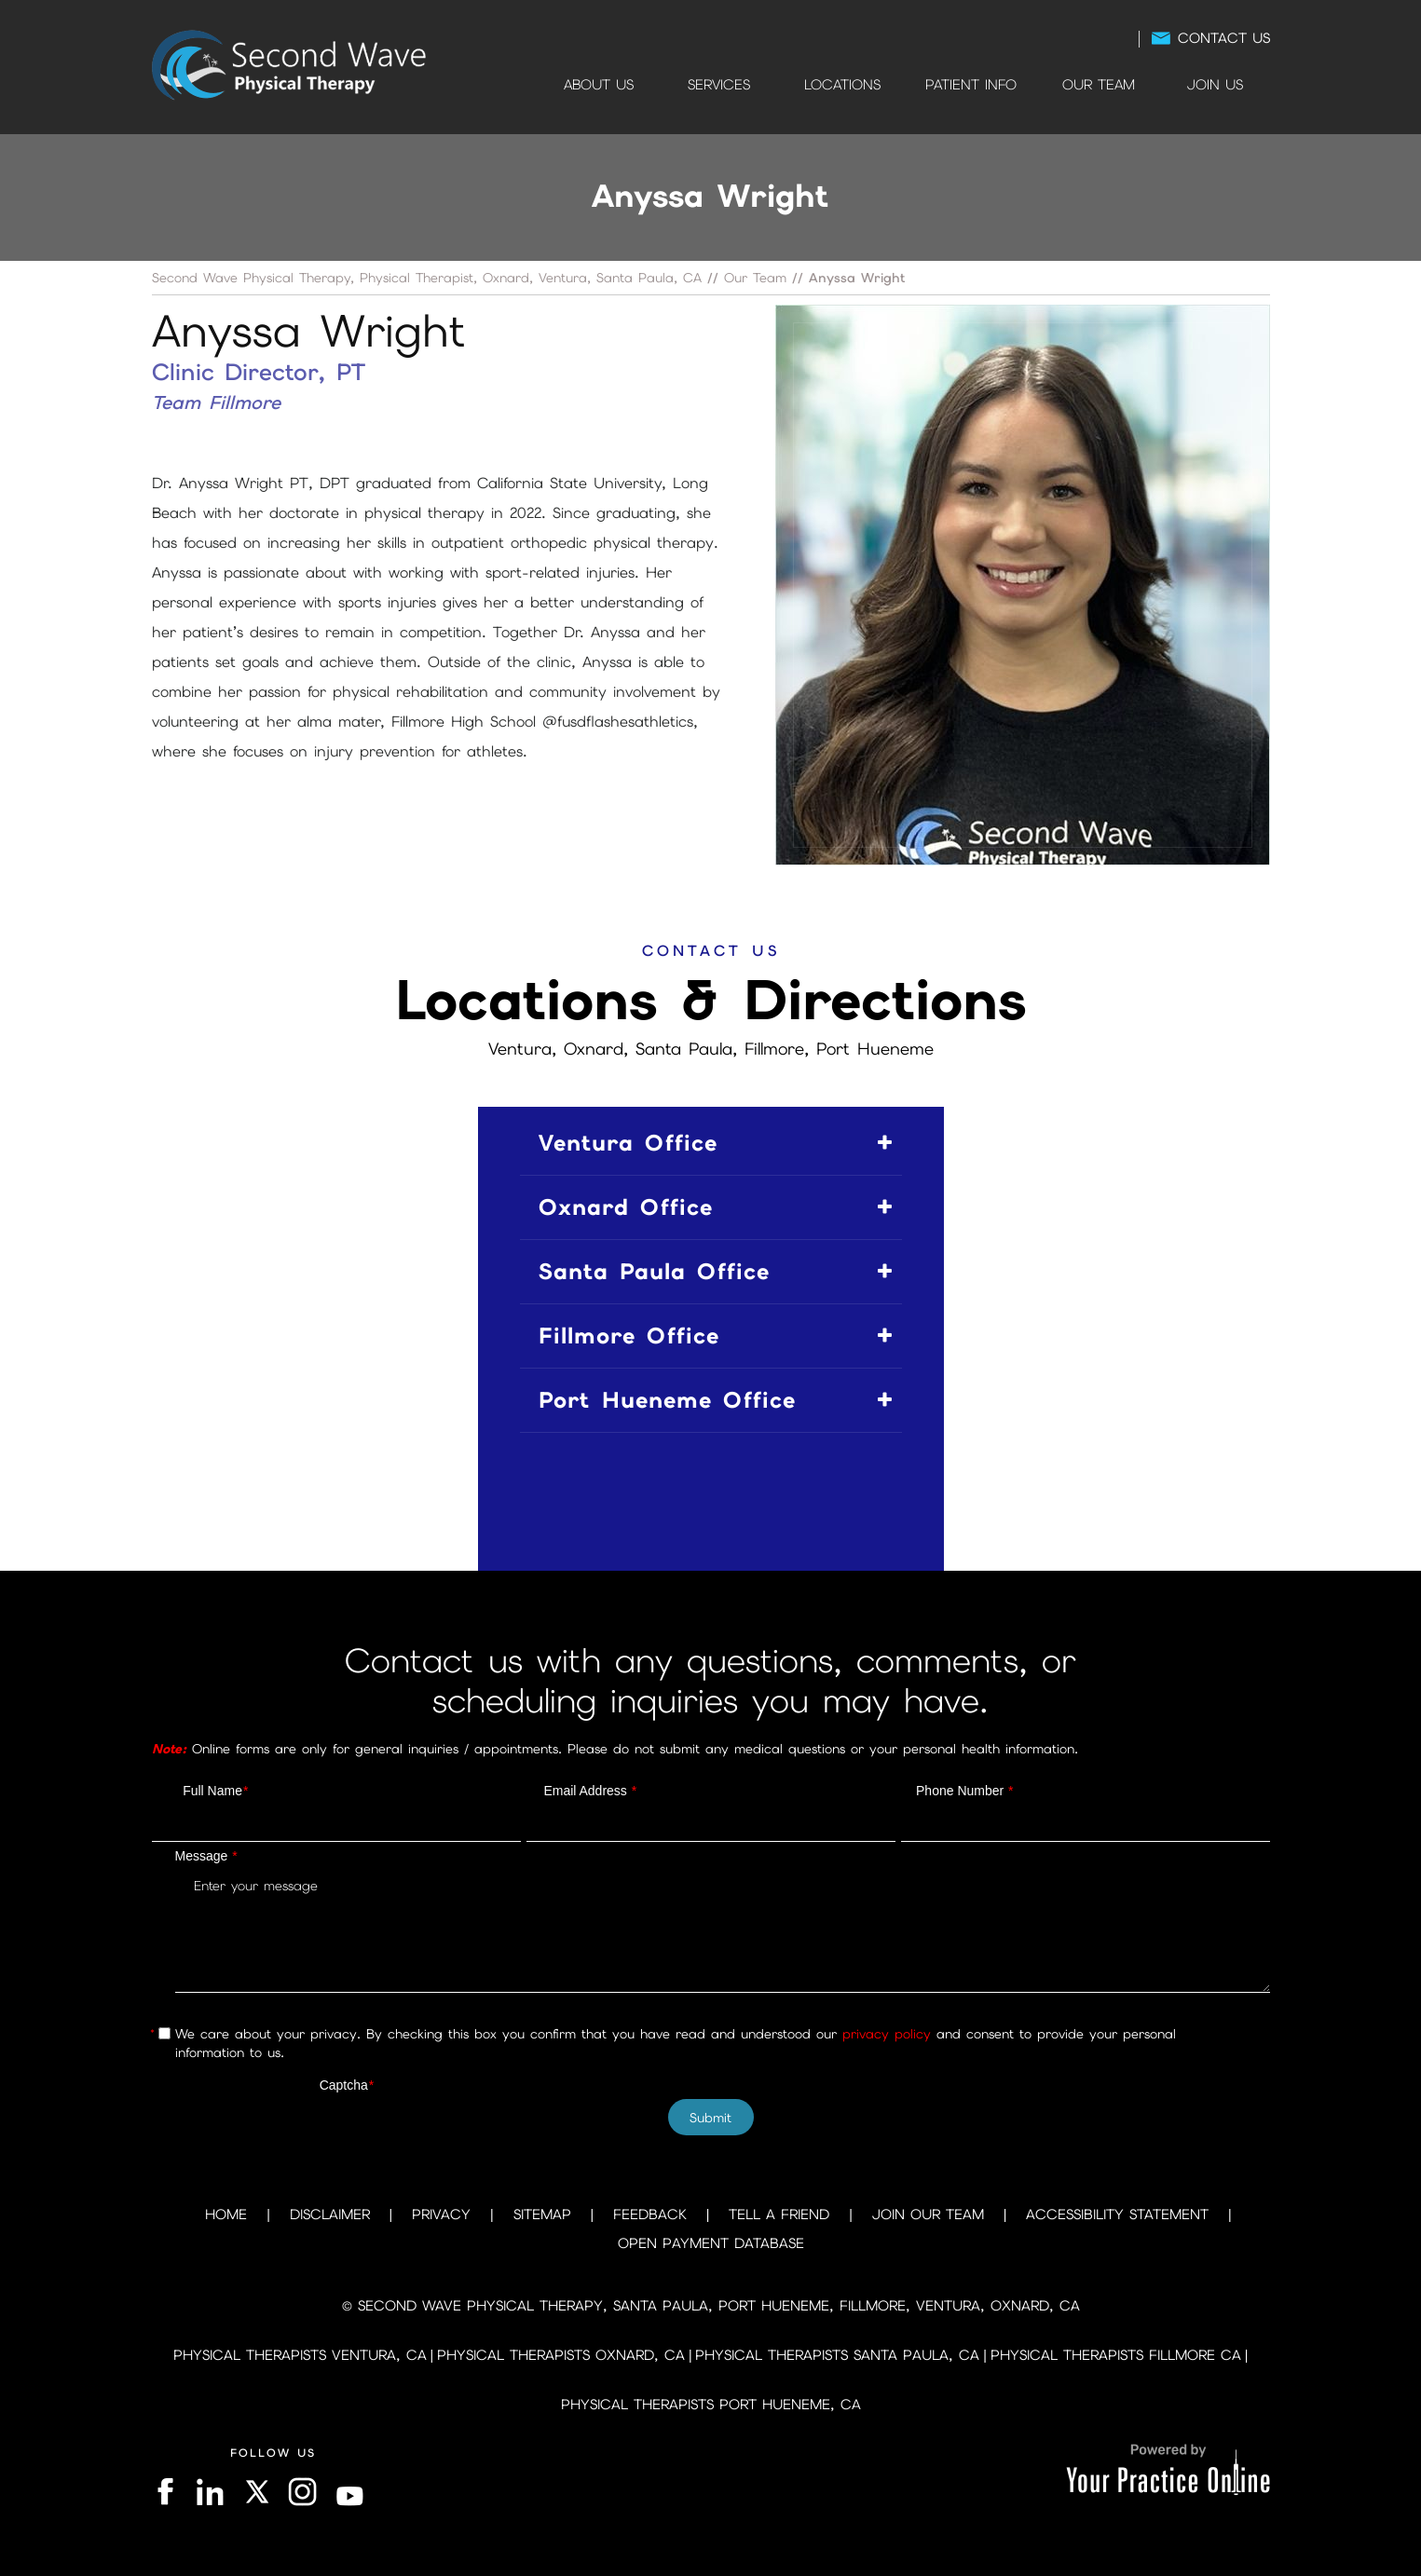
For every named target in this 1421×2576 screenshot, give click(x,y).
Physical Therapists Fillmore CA (1116, 2355)
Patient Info (971, 84)
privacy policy (886, 2033)
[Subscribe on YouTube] (351, 2491)
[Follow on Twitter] (255, 2491)
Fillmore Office (629, 1335)
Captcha (347, 2085)
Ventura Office (628, 1142)
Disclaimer (330, 2214)
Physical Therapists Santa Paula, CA (837, 2355)
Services (719, 84)
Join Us (1215, 84)
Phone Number (965, 1790)
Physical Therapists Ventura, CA (300, 2355)
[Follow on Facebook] (167, 2491)
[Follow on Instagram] (303, 2491)
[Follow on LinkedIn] (208, 2491)
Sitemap (542, 2214)
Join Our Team (928, 2214)
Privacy (441, 2214)
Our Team (1098, 84)
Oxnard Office (626, 1207)
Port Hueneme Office (667, 1399)
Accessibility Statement (1117, 2214)
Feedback (650, 2214)
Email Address (589, 1790)
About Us (599, 84)
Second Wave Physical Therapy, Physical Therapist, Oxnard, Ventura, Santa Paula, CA (427, 277)
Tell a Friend (779, 2214)
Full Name (215, 1790)
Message (206, 1855)
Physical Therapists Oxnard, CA (561, 2355)
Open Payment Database (711, 2243)
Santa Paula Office (654, 1271)
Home (517, 84)
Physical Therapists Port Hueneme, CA (711, 2404)
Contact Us (1224, 38)
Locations (842, 84)
